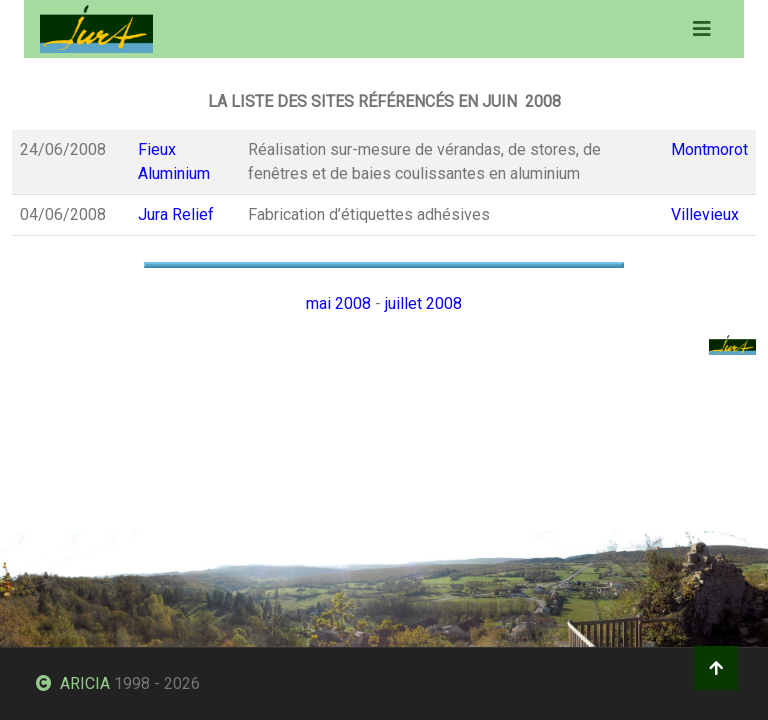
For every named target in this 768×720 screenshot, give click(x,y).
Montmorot (709, 149)
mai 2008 (338, 303)
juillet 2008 (423, 303)
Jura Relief (176, 214)
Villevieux (705, 214)
